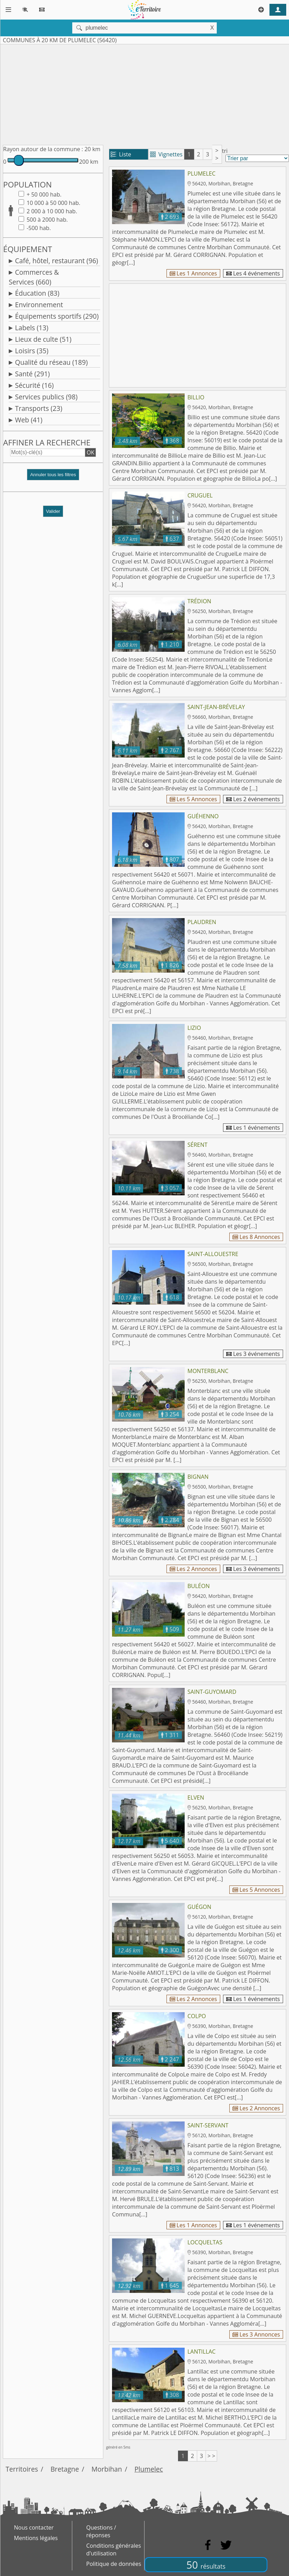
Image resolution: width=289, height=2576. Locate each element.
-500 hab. (38, 228)
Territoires (22, 2469)
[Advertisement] (144, 93)
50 (205, 2564)
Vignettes (166, 154)
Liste (121, 154)
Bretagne (65, 2469)
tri (225, 151)
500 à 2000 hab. (46, 219)
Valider (53, 511)
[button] (53, 477)
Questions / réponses (101, 2531)
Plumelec (148, 2469)
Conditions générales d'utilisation (113, 2549)
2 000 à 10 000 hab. (51, 211)
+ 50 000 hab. (43, 194)
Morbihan (106, 2469)
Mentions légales (36, 2538)
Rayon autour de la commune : (43, 149)
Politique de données (113, 2564)
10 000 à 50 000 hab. (52, 203)
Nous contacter (34, 2527)
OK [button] (90, 452)
